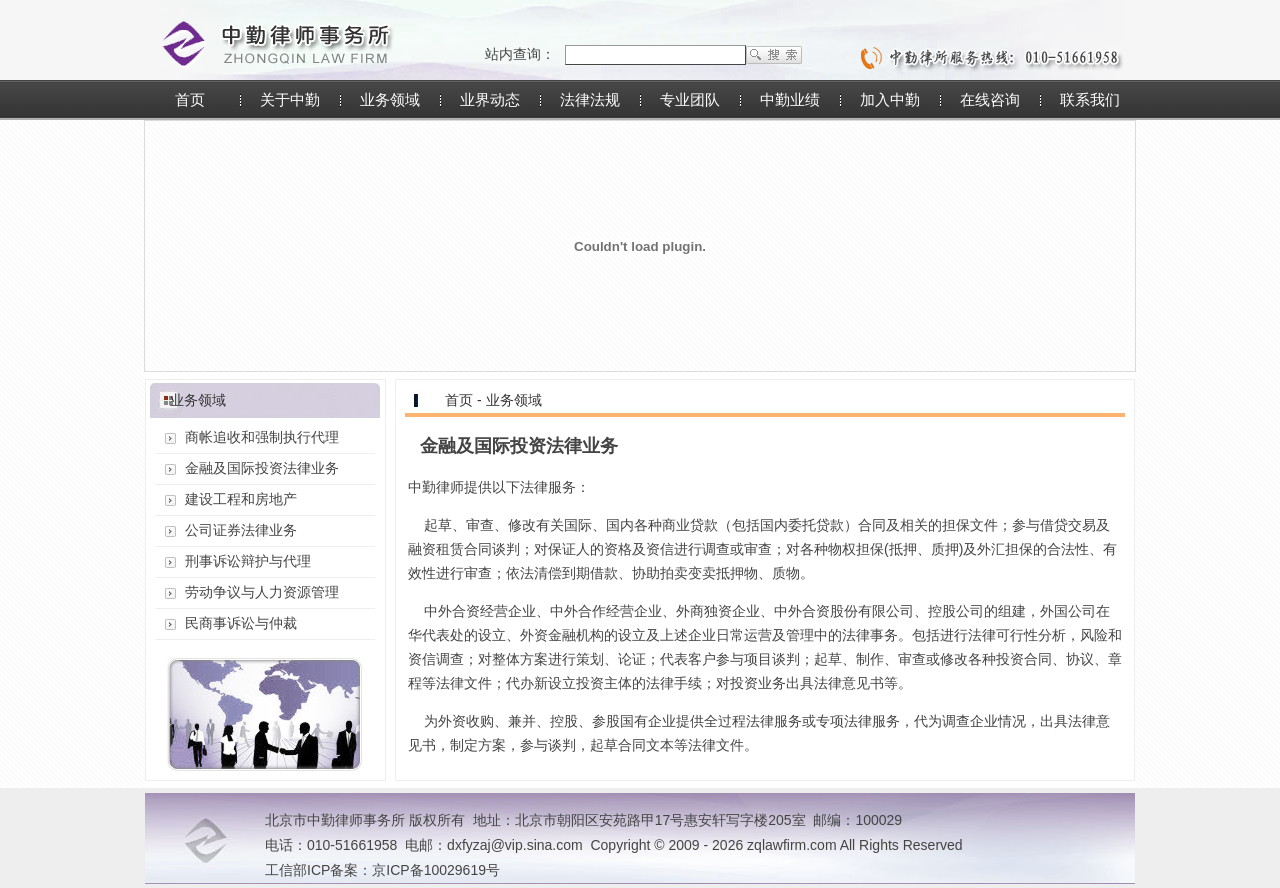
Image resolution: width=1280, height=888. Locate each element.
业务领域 (390, 99)
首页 (190, 99)
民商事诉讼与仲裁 (241, 623)
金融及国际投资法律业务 (262, 468)
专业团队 (690, 99)
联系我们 (1090, 99)
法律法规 (590, 99)
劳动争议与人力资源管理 (262, 592)
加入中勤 (890, 99)
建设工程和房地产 (241, 499)
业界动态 (490, 99)
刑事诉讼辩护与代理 (248, 561)
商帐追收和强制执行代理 (262, 437)
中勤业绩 (790, 99)
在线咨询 (990, 99)
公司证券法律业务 (241, 530)
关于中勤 (290, 99)
